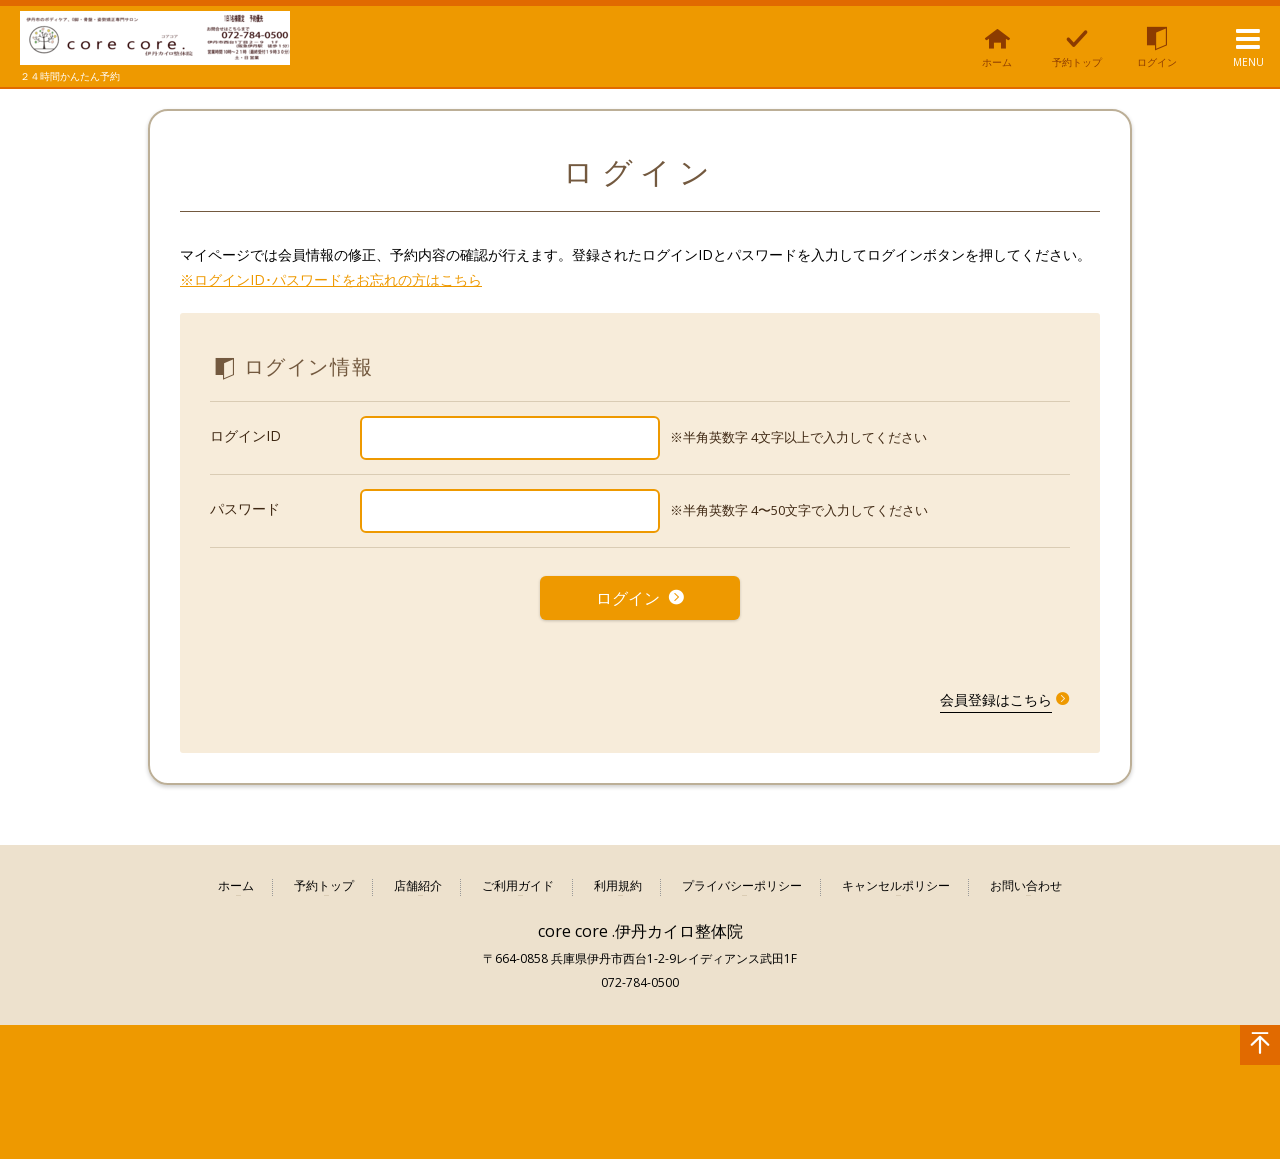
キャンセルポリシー (896, 880)
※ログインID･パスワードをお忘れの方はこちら (331, 279)
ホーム (236, 880)
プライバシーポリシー (742, 880)
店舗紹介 (418, 880)
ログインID (245, 435)
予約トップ (324, 880)
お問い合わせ (1026, 880)
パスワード (245, 508)
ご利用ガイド (518, 880)
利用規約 (618, 880)
